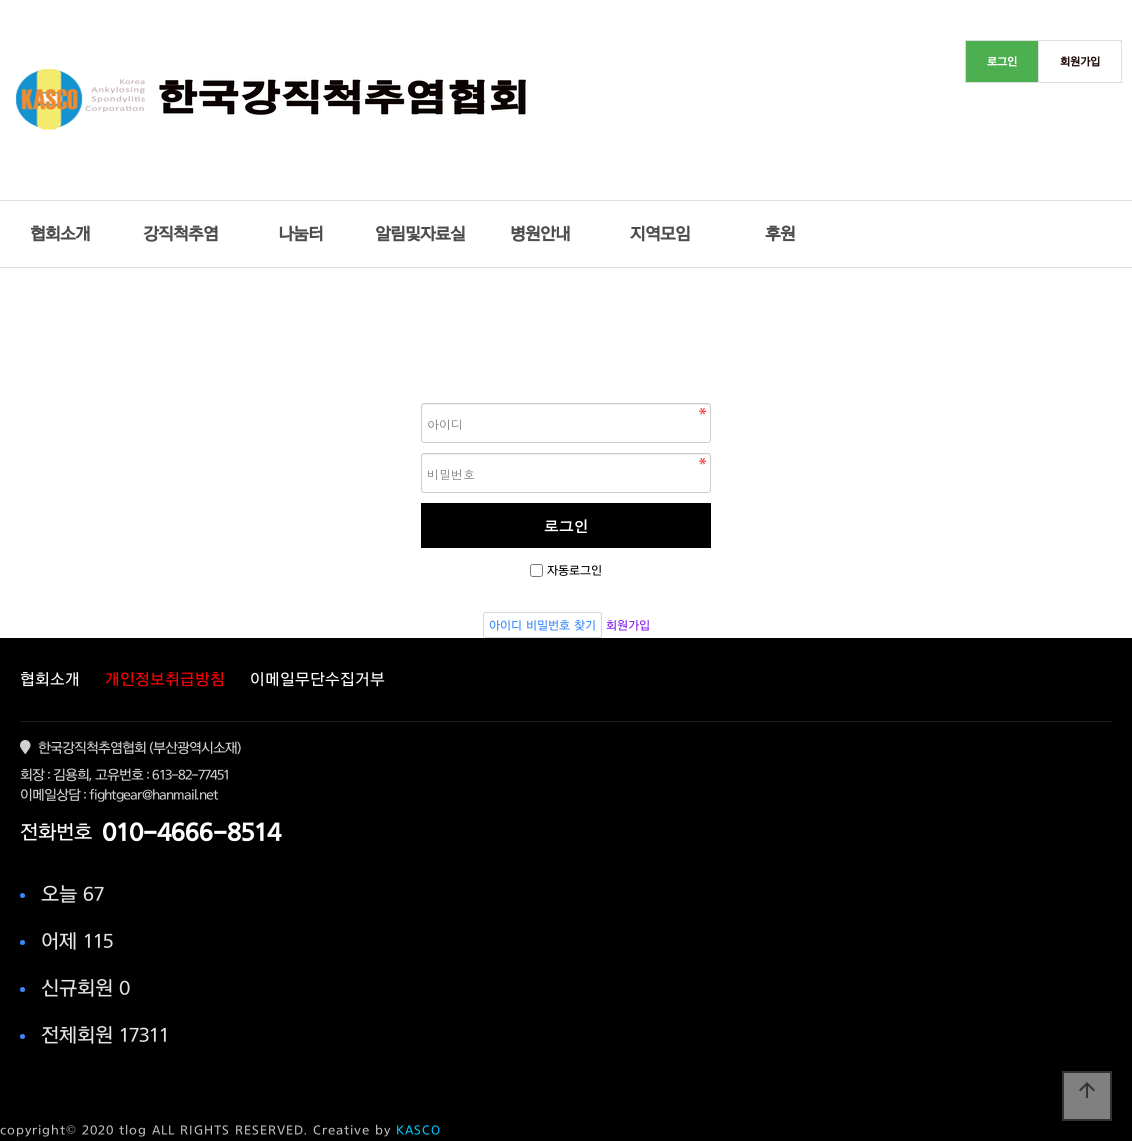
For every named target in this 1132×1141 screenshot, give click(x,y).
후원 (780, 233)
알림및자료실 (420, 233)
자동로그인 (574, 570)
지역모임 (660, 233)
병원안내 (540, 233)
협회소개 (60, 233)
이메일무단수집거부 (317, 679)
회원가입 (628, 625)
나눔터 (300, 233)
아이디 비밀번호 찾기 (542, 625)
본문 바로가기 (0, 0)
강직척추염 (180, 233)
